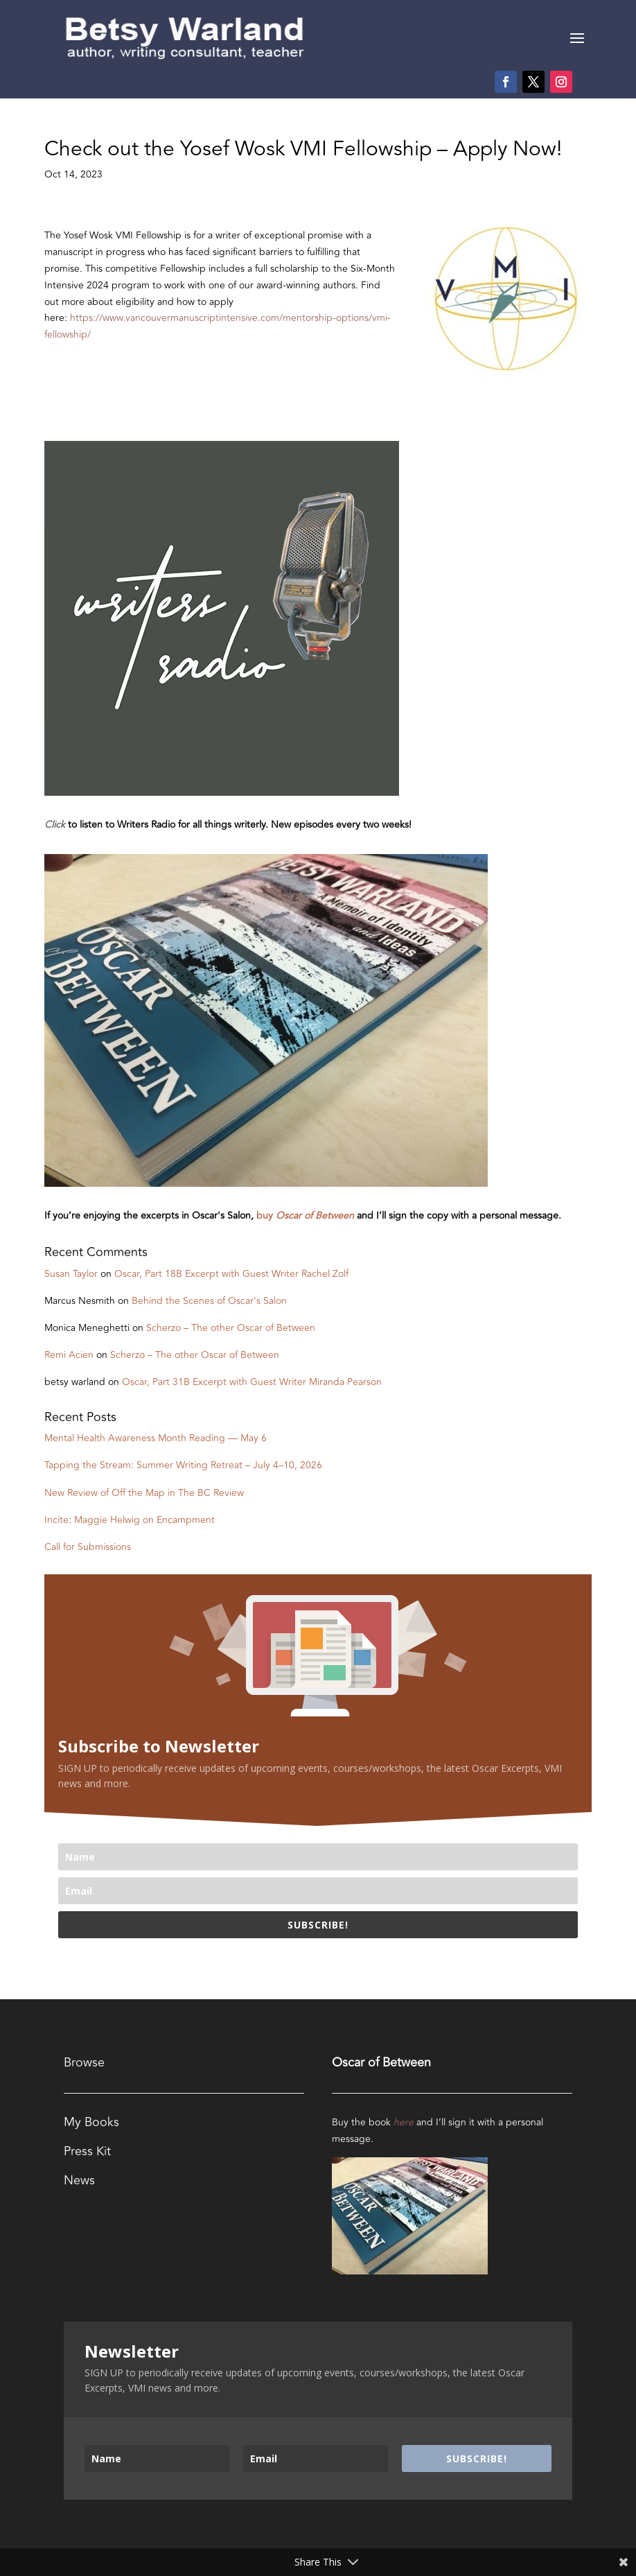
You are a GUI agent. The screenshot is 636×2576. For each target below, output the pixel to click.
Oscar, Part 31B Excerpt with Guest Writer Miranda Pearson (252, 1382)
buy (306, 1215)
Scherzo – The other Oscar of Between (230, 1328)
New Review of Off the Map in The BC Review (144, 1493)
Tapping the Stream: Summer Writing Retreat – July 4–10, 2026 (183, 1465)
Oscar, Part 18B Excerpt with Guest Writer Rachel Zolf (231, 1274)
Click (54, 824)
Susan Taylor (71, 1274)
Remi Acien (69, 1355)
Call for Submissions (87, 1547)
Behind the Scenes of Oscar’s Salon (209, 1301)
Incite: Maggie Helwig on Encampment (129, 1520)
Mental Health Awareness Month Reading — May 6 (155, 1438)
